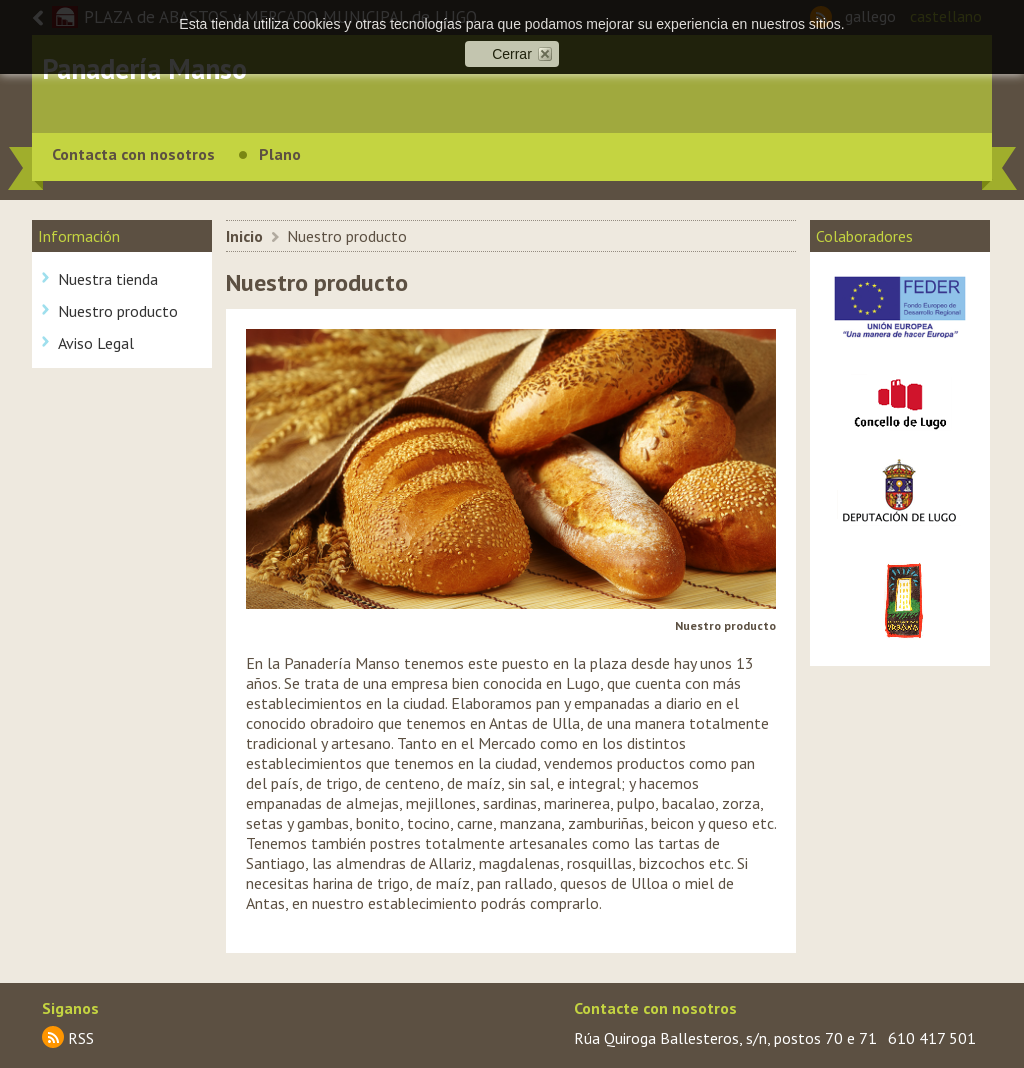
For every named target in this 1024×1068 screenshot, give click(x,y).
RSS (81, 1038)
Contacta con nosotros (133, 154)
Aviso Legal (96, 343)
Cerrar (512, 54)
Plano (280, 154)
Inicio (244, 236)
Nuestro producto (118, 311)
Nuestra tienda (108, 279)
